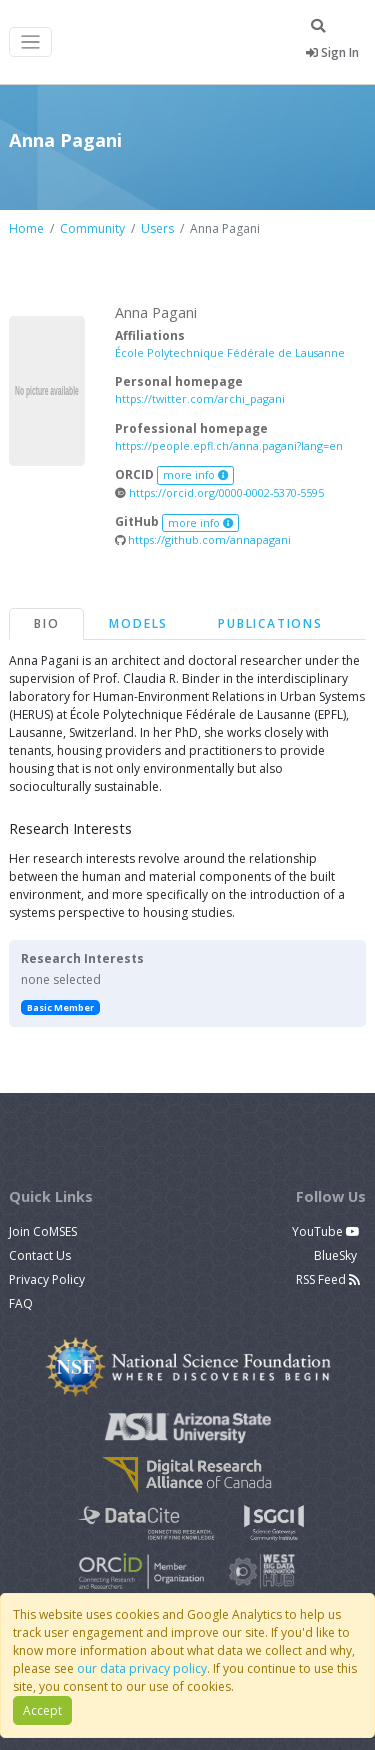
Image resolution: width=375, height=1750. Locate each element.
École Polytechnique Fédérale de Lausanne (230, 352)
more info (196, 475)
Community (92, 228)
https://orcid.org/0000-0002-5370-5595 (219, 492)
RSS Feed (328, 1279)
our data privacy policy (142, 1668)
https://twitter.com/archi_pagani (200, 398)
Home (26, 228)
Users (157, 228)
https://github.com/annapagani (203, 539)
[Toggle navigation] (30, 42)
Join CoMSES (43, 1231)
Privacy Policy (47, 1279)
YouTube (326, 1231)
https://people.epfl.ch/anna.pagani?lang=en (229, 445)
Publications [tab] (270, 623)
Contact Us (40, 1255)
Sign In (332, 52)
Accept (42, 1710)
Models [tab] (138, 623)
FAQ (21, 1303)
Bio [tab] (46, 623)
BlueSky (337, 1255)
